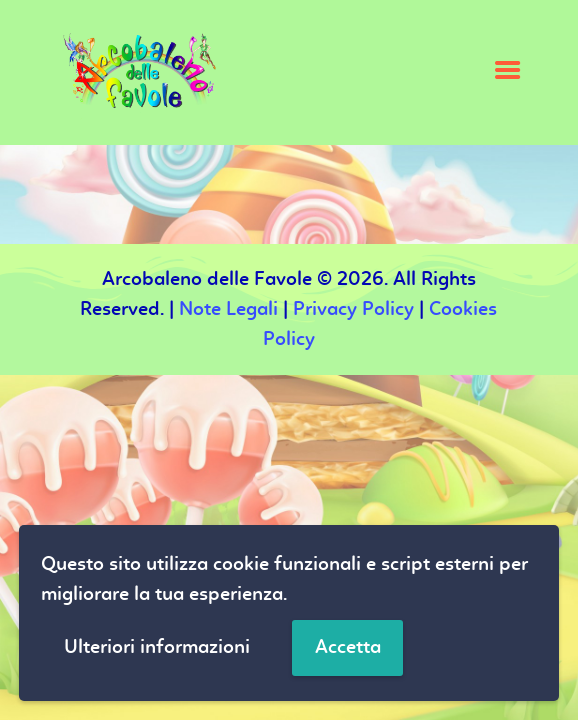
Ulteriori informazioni (157, 648)
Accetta (348, 648)
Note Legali (228, 310)
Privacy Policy (353, 310)
